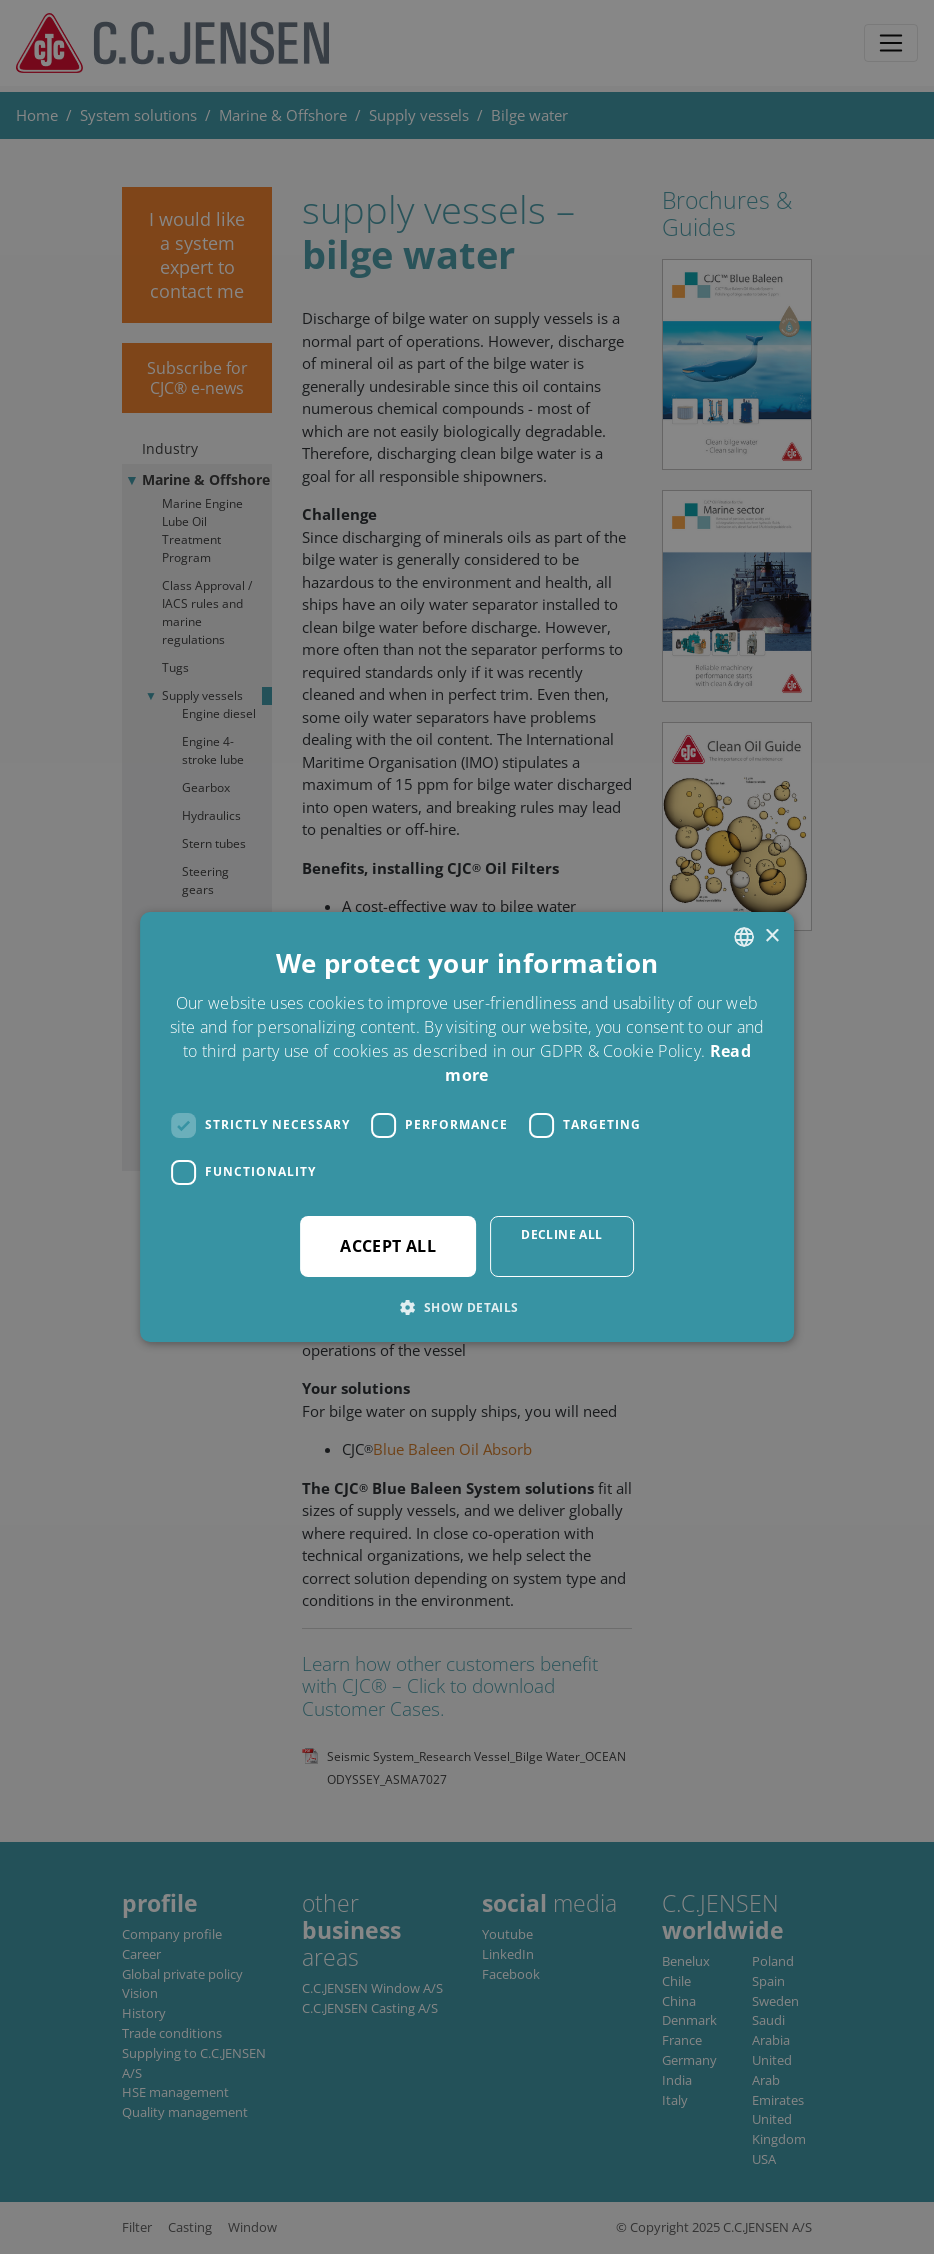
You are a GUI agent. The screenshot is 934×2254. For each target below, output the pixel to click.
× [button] (771, 936)
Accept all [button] (388, 1246)
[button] (466, 1307)
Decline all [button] (561, 1234)
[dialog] (467, 1127)
